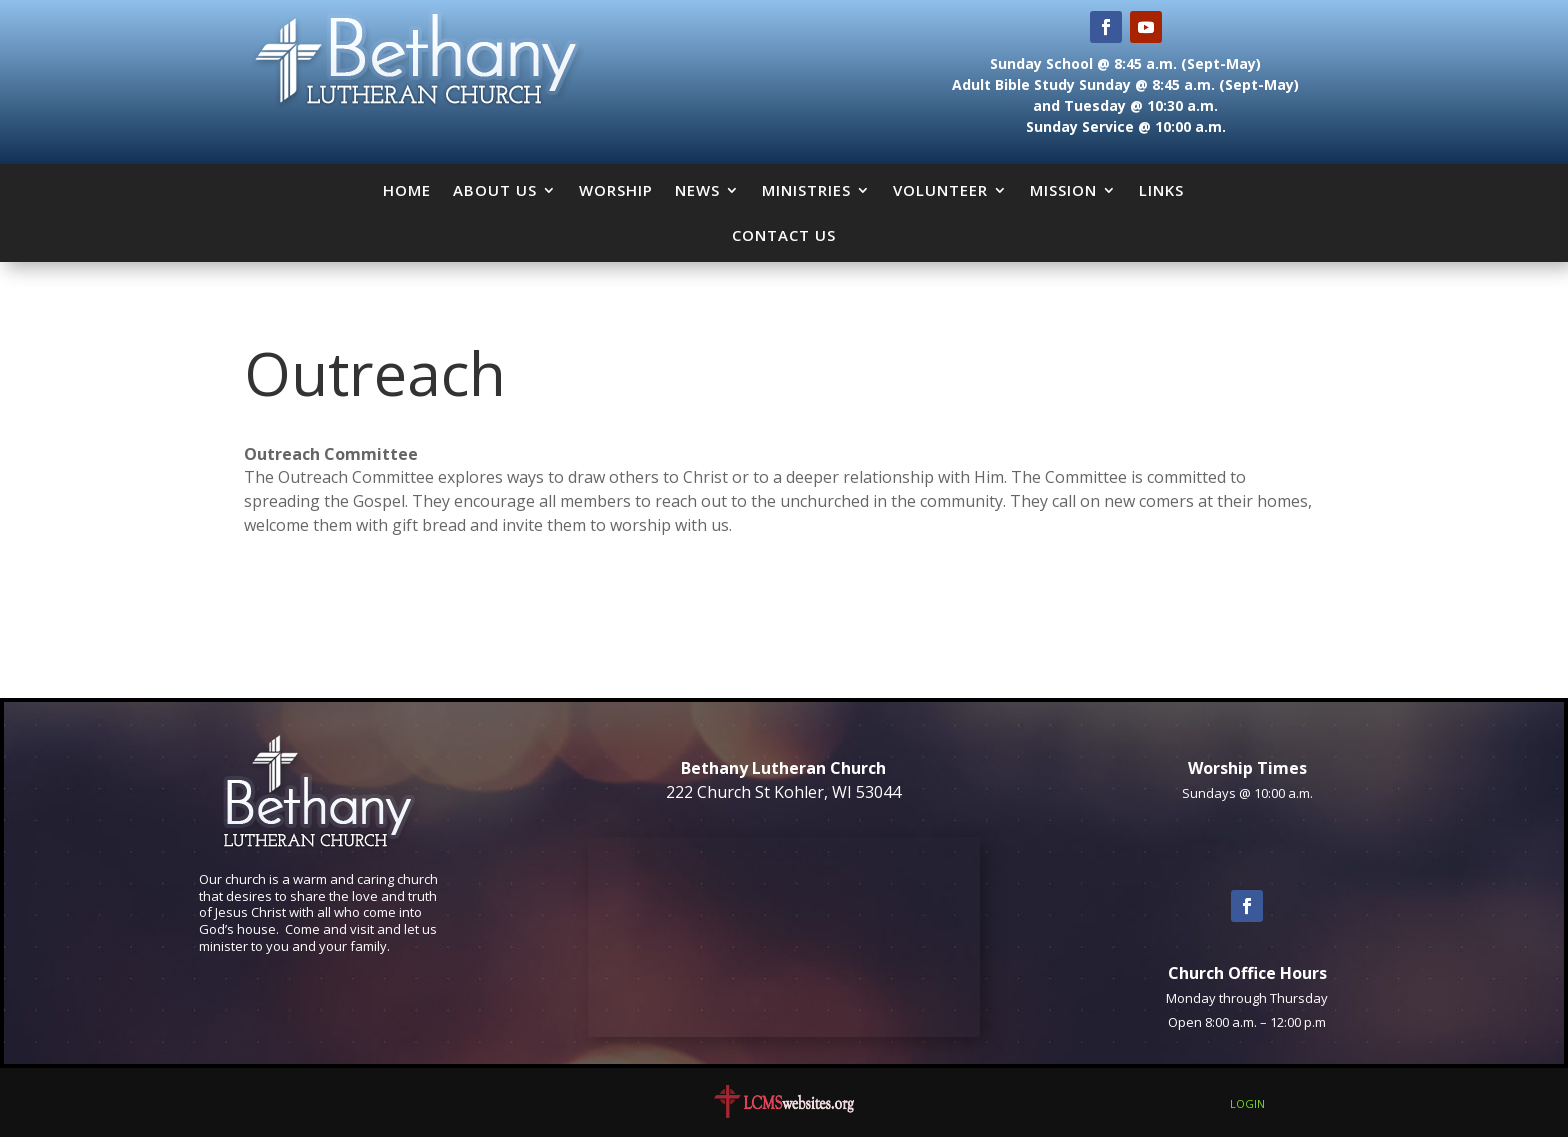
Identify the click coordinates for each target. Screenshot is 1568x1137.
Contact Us (784, 235)
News (697, 190)
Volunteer (940, 190)
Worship (616, 190)
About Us (495, 190)
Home (407, 190)
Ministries (806, 190)
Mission (1063, 190)
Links (1161, 190)
